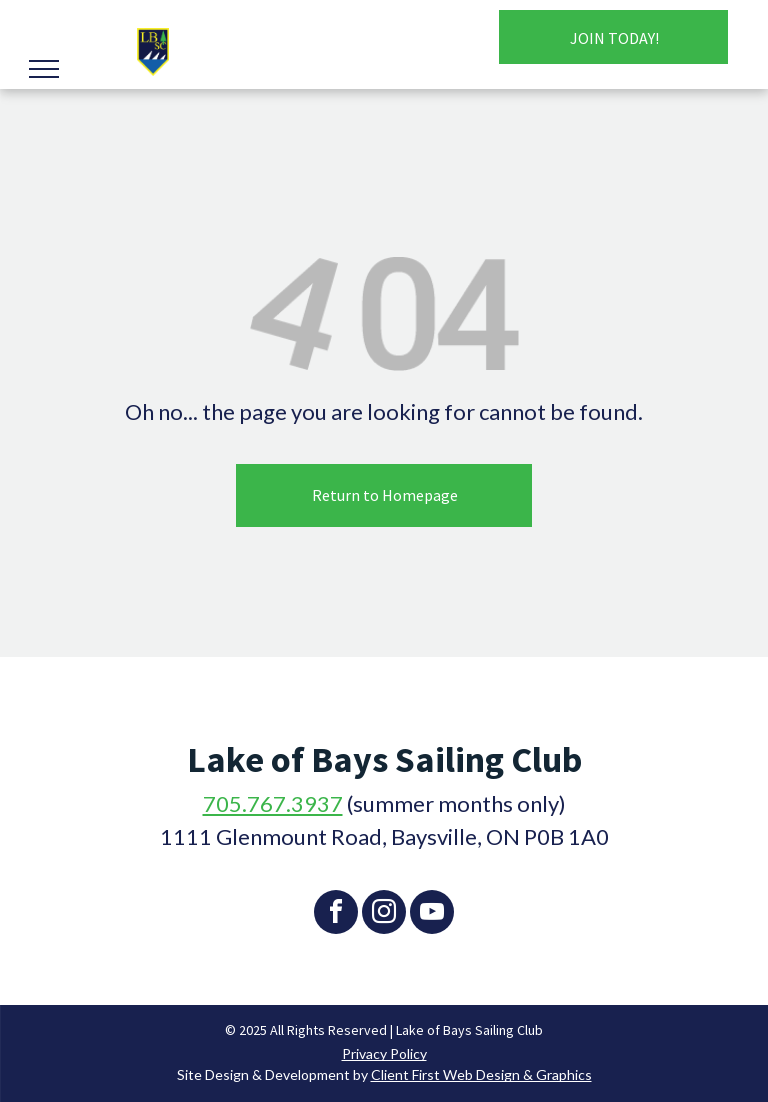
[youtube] (432, 914)
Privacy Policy (384, 1053)
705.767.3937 (273, 803)
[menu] (44, 69)
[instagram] (384, 914)
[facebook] (336, 914)
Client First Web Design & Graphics (481, 1074)
